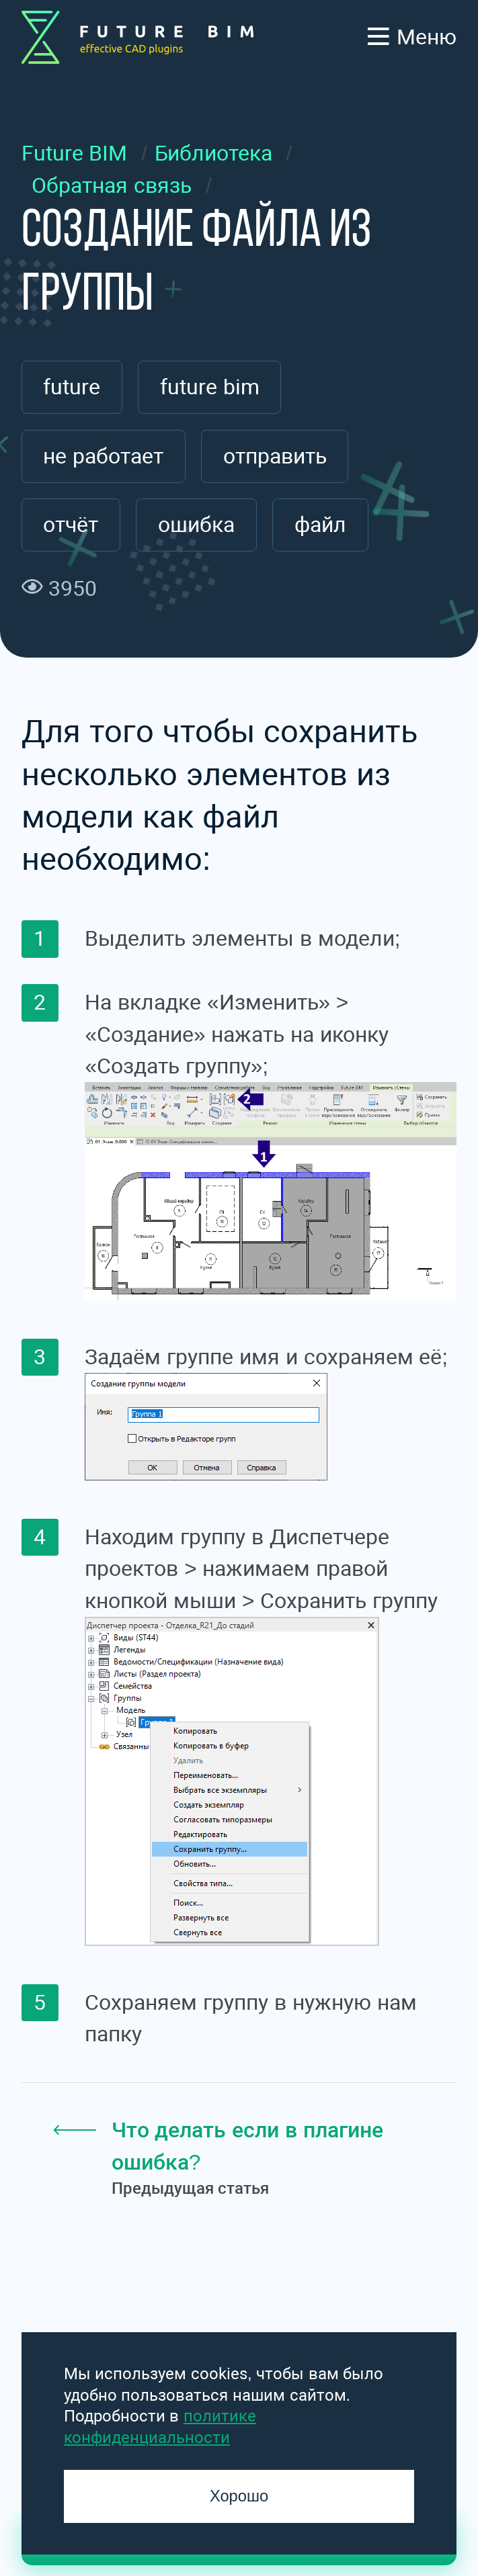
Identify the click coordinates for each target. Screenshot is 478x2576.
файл (320, 525)
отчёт (70, 525)
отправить (275, 456)
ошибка (196, 525)
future (71, 387)
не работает (103, 456)
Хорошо (239, 2496)
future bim (210, 387)
